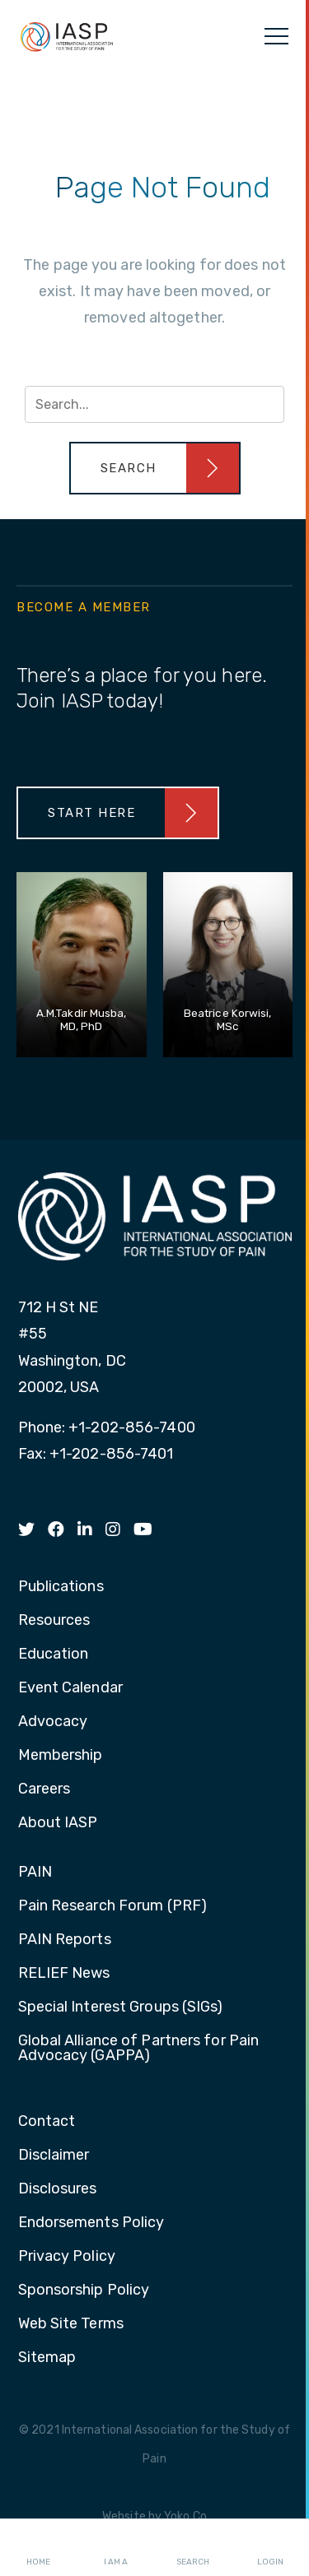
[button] (155, 468)
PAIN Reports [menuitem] (64, 1940)
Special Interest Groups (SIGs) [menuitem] (120, 2007)
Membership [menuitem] (60, 1756)
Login (270, 2548)
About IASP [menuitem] (58, 1823)
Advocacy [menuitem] (53, 1722)
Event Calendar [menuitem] (70, 1688)
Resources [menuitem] (54, 1621)
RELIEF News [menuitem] (64, 1974)
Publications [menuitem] (61, 1587)
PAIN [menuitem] (35, 1872)
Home (38, 2548)
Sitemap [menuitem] (47, 2358)
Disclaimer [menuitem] (54, 2155)
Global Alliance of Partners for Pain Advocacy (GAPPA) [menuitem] (139, 2048)
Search (192, 2548)
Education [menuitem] (53, 1654)
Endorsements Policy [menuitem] (91, 2223)
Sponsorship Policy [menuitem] (84, 2290)
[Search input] (154, 404)
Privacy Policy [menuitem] (66, 2257)
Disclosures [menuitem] (57, 2189)
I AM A (116, 2548)
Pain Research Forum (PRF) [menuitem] (113, 1906)
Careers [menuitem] (44, 1789)
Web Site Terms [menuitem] (71, 2324)
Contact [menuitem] (47, 2122)
